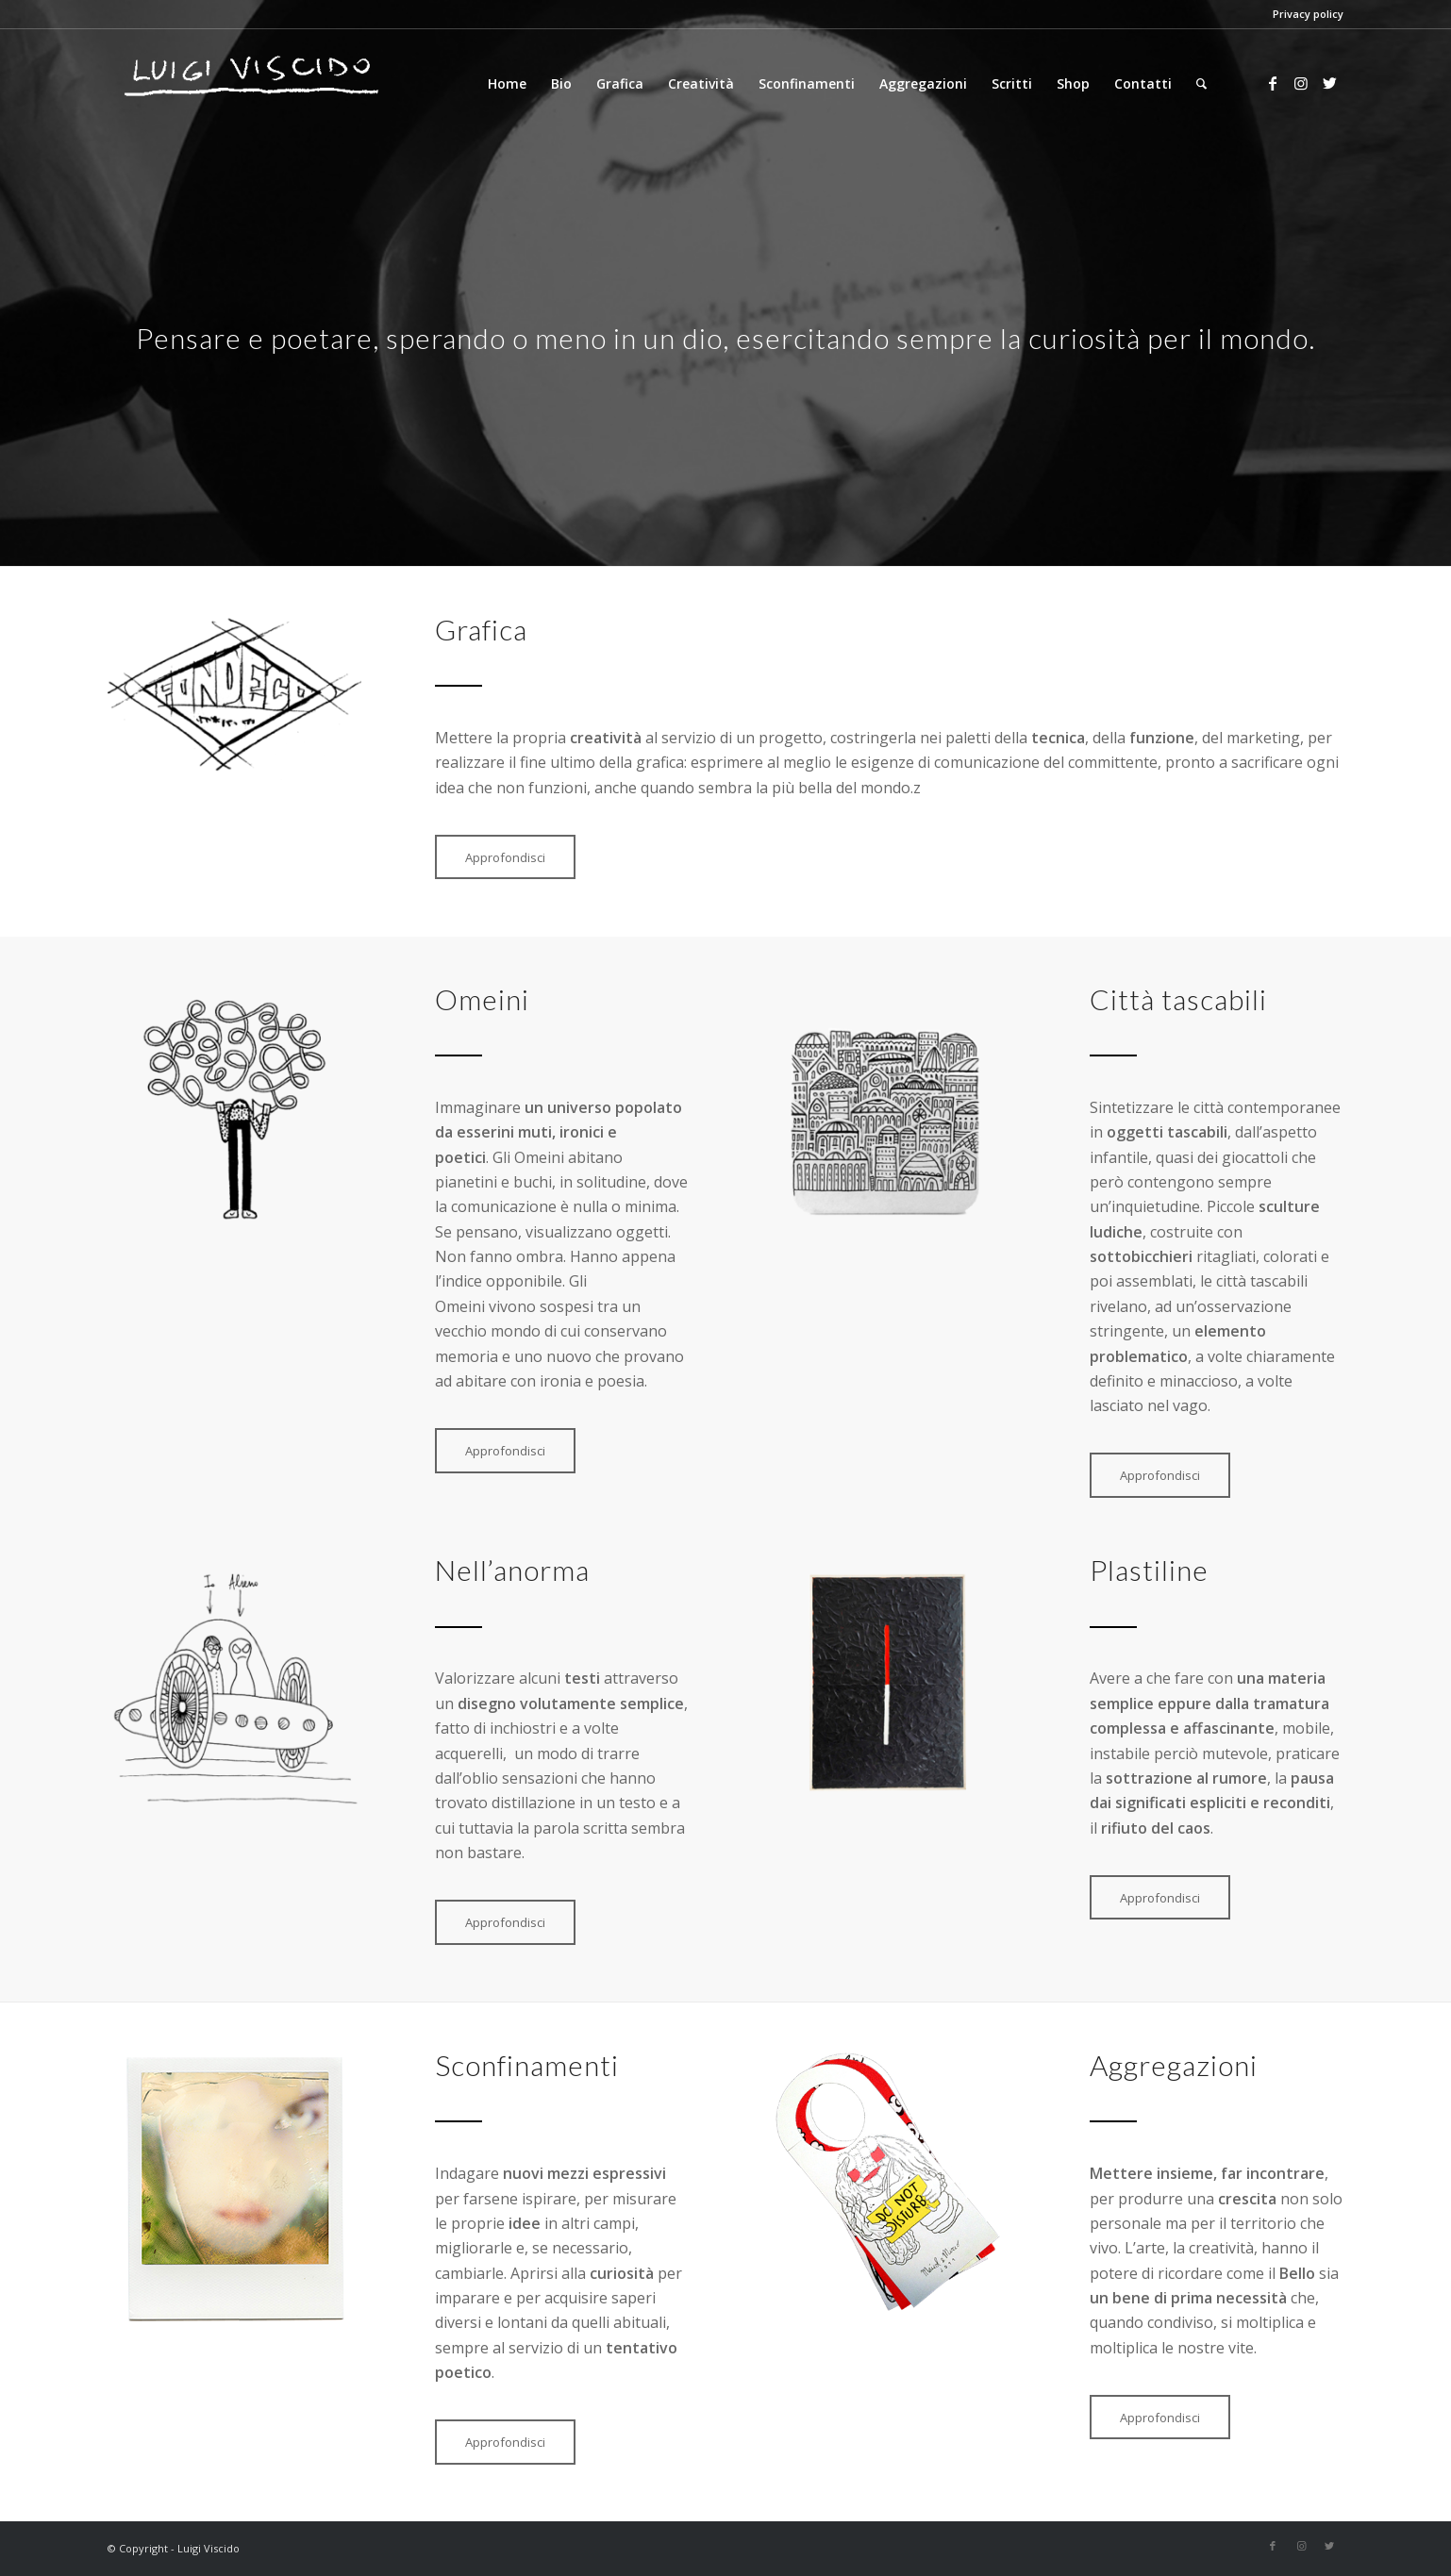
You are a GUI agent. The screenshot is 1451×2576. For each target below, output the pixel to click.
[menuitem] (507, 84)
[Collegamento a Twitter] (1329, 83)
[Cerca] (1201, 84)
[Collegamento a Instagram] (1301, 83)
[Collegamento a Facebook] (1273, 83)
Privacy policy (1308, 14)
